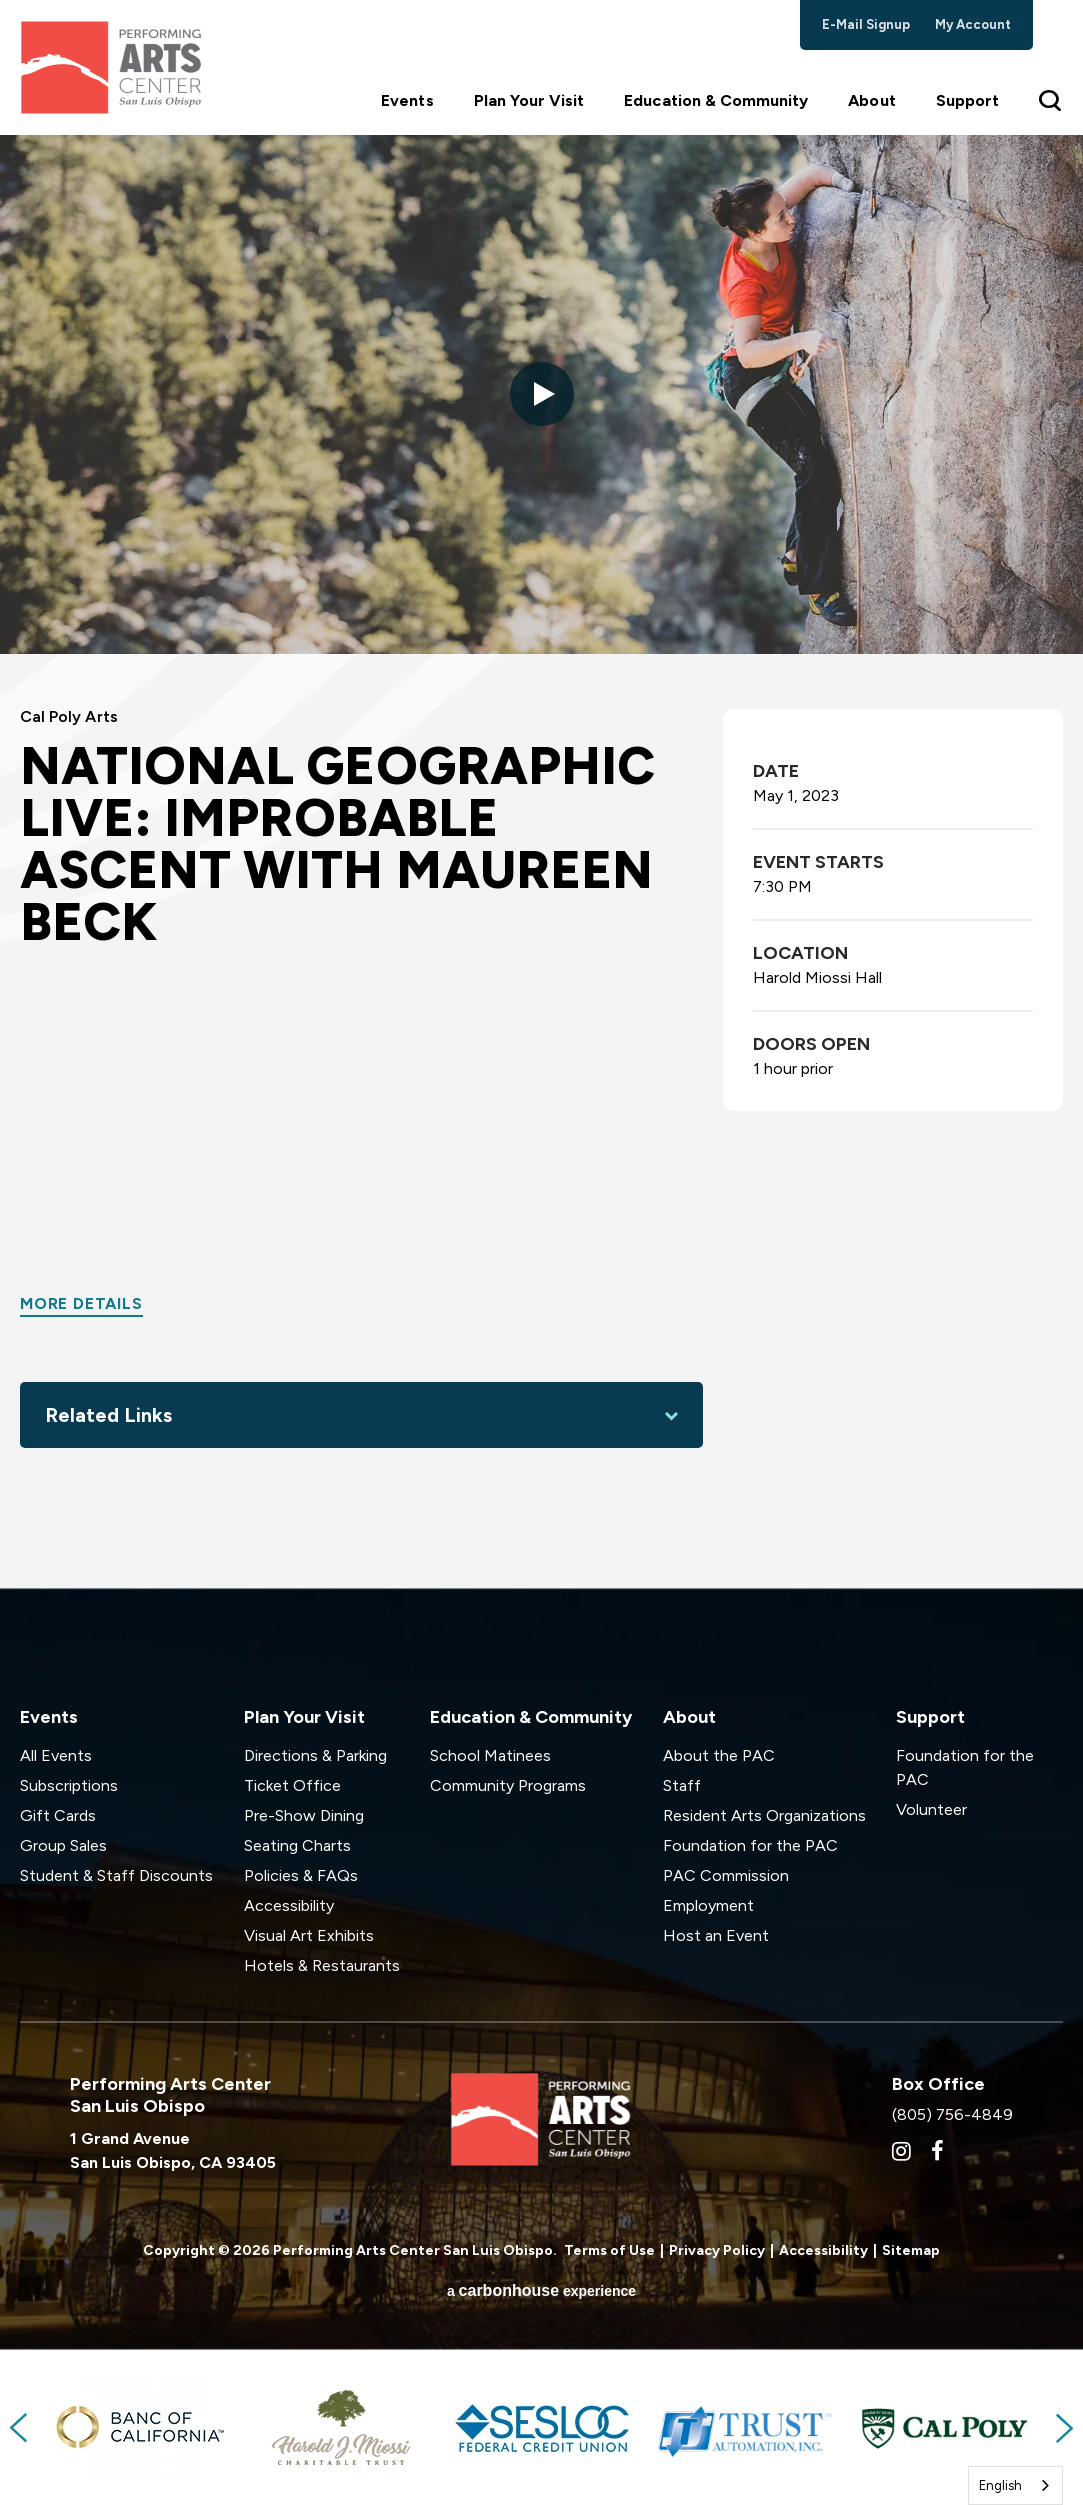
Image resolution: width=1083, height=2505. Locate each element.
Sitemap (911, 2250)
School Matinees (490, 1755)
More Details (81, 1303)
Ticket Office (292, 1785)
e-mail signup (866, 24)
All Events (56, 1755)
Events (407, 100)
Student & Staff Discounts (116, 1875)
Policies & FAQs (301, 1875)
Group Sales (63, 1845)
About (871, 100)
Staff (682, 1785)
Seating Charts (297, 1845)
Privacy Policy (717, 2250)
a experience (541, 2290)
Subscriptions (69, 1785)
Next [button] (1063, 2428)
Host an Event (716, 1935)
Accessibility (289, 1905)
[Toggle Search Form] (1051, 100)
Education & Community (716, 100)
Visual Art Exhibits (309, 1935)
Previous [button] (20, 2428)
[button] (542, 394)
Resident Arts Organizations (764, 1815)
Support (967, 100)
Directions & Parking (315, 1755)
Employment (708, 1905)
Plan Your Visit (529, 100)
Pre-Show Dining (304, 1815)
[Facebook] (937, 2151)
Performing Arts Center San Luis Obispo (110, 67)
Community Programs (508, 1785)
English (1000, 2485)
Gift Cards (58, 1815)
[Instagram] (901, 2151)
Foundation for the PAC (750, 1845)
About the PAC (719, 1755)
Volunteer (931, 1809)
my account (973, 24)
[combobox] (1015, 2485)
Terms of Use (609, 2250)
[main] (541, 861)
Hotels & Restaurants (322, 1965)
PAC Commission (726, 1875)
